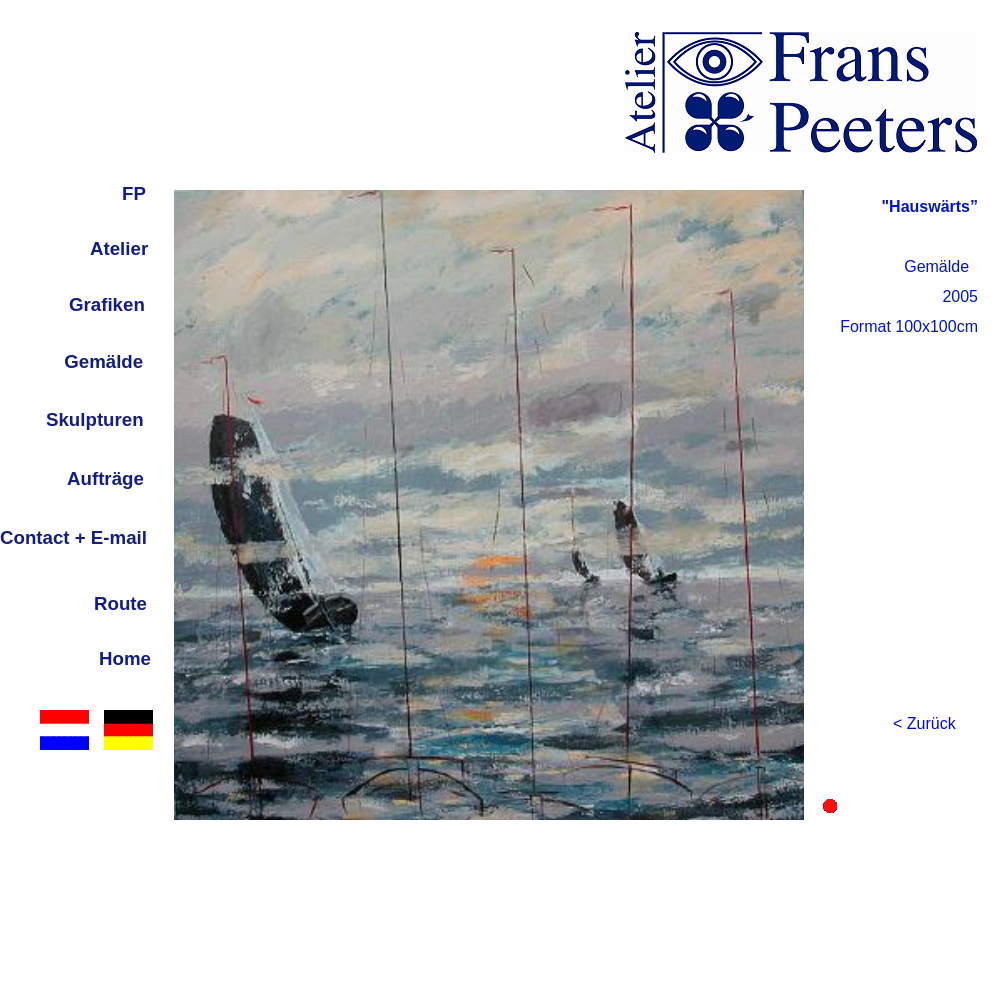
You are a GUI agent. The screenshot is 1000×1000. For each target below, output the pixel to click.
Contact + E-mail (73, 537)
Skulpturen (95, 419)
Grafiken (107, 304)
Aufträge (105, 478)
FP (134, 193)
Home (125, 658)
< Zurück (924, 723)
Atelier (119, 248)
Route (120, 603)
